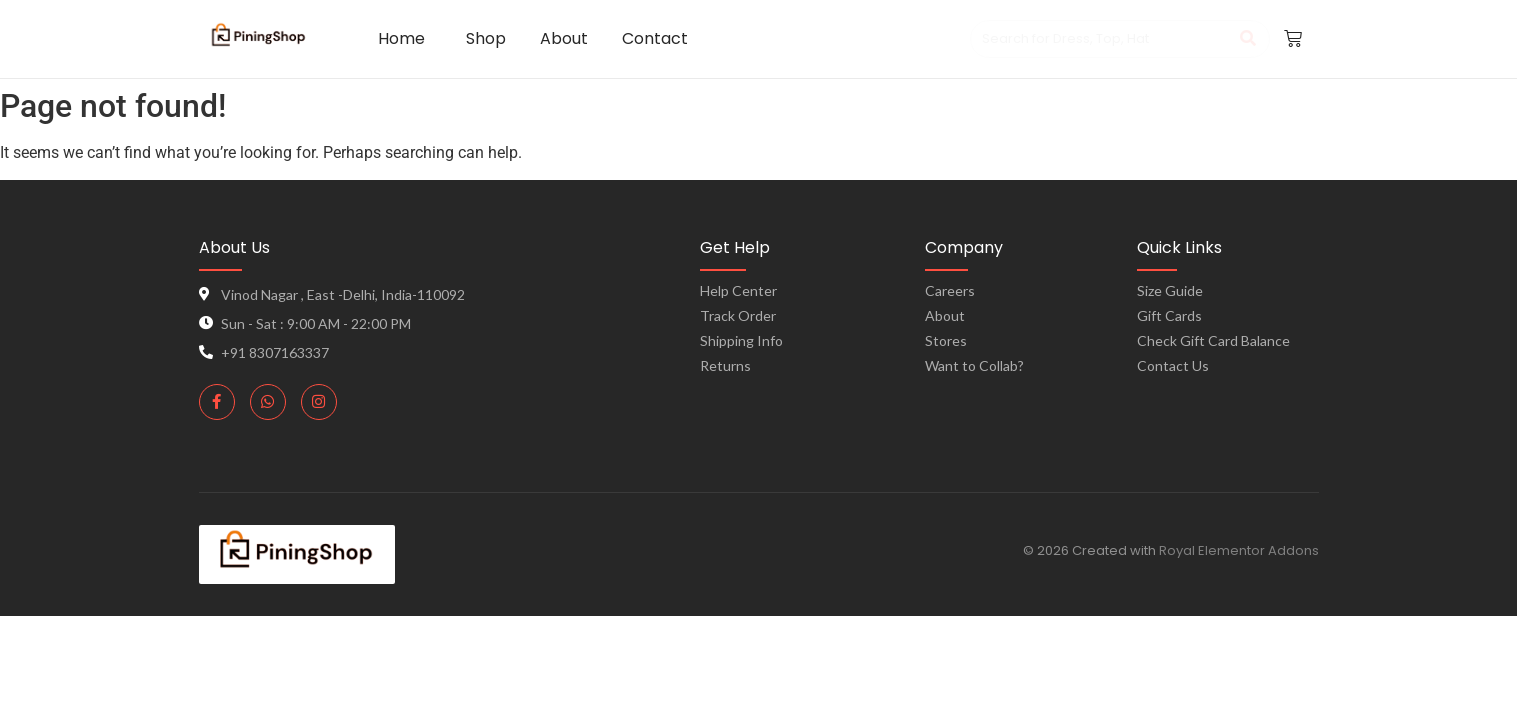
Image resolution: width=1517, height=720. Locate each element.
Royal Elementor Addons (1239, 550)
